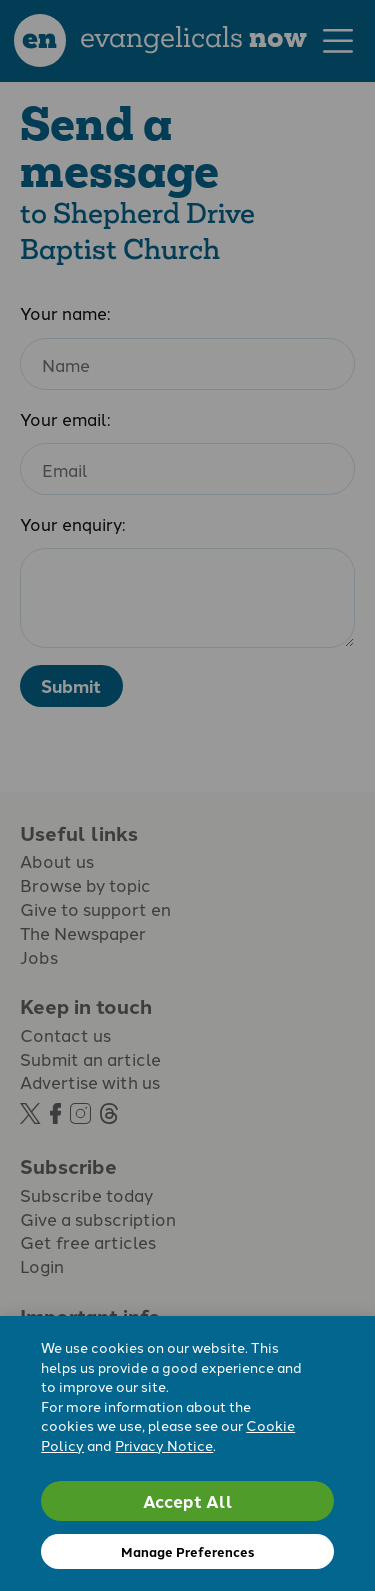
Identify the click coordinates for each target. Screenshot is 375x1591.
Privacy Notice (164, 1445)
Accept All (188, 1500)
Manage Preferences (187, 1551)
